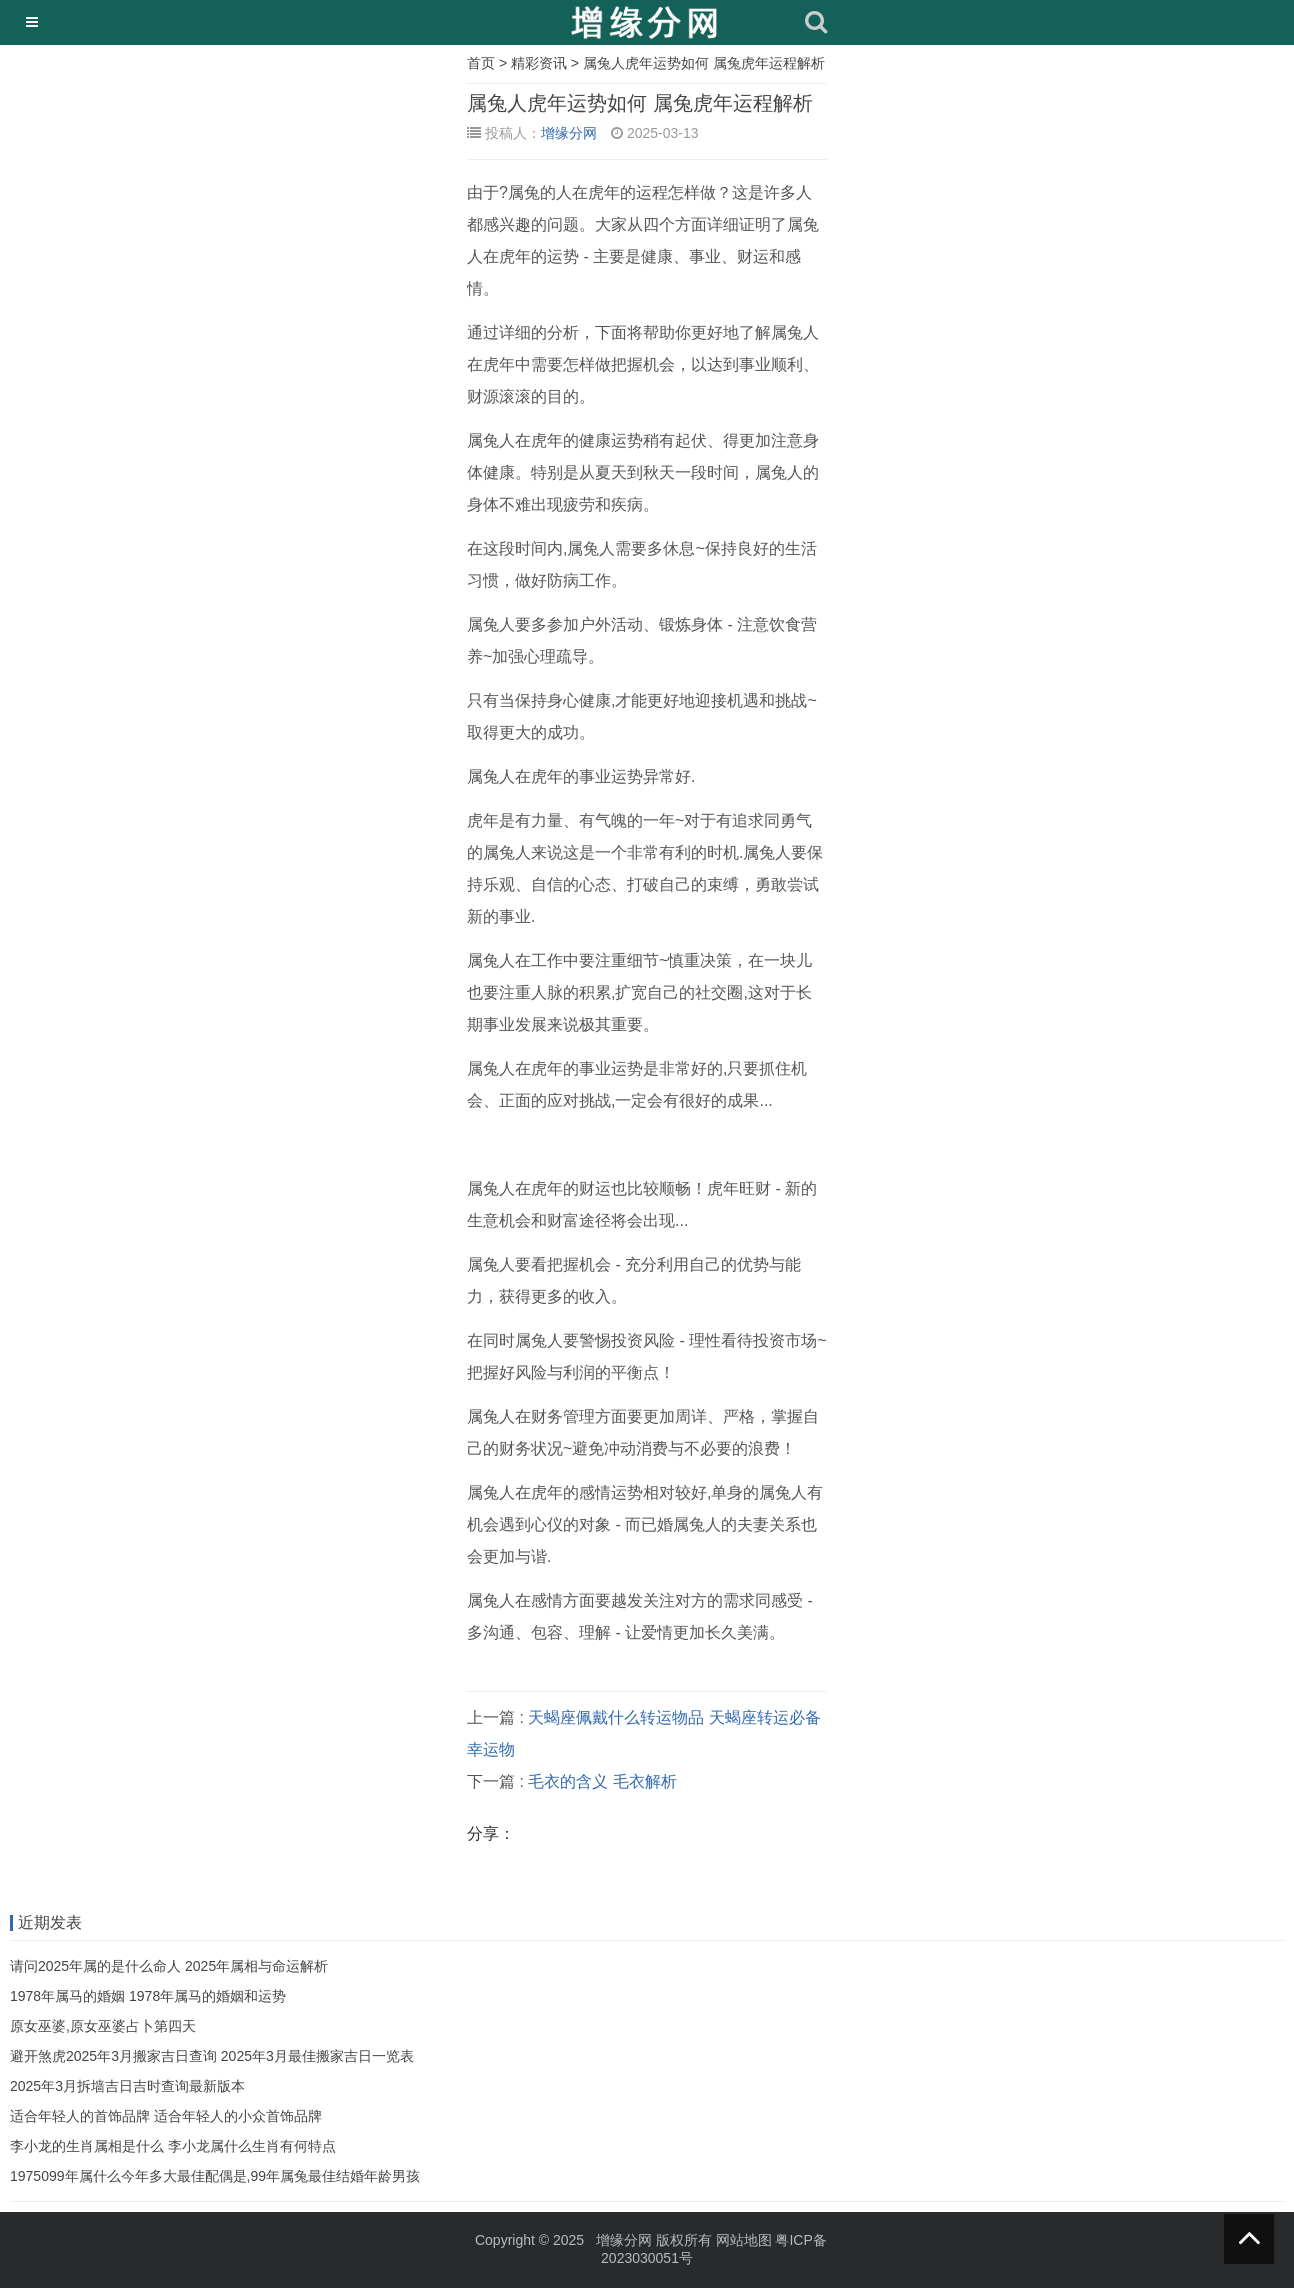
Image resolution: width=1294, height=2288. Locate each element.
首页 (481, 63)
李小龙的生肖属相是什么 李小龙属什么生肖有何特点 (173, 2146)
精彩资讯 (539, 63)
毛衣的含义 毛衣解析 (602, 1781)
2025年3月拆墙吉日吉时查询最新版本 (127, 2086)
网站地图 (744, 2240)
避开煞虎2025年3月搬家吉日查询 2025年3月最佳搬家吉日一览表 (212, 2056)
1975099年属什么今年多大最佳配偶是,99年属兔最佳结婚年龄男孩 (215, 2176)
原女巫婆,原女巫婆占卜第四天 (103, 2026)
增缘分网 (569, 133)
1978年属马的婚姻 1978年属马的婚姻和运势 (148, 1996)
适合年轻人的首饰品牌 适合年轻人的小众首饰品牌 (166, 2116)
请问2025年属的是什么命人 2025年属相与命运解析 (169, 1966)
